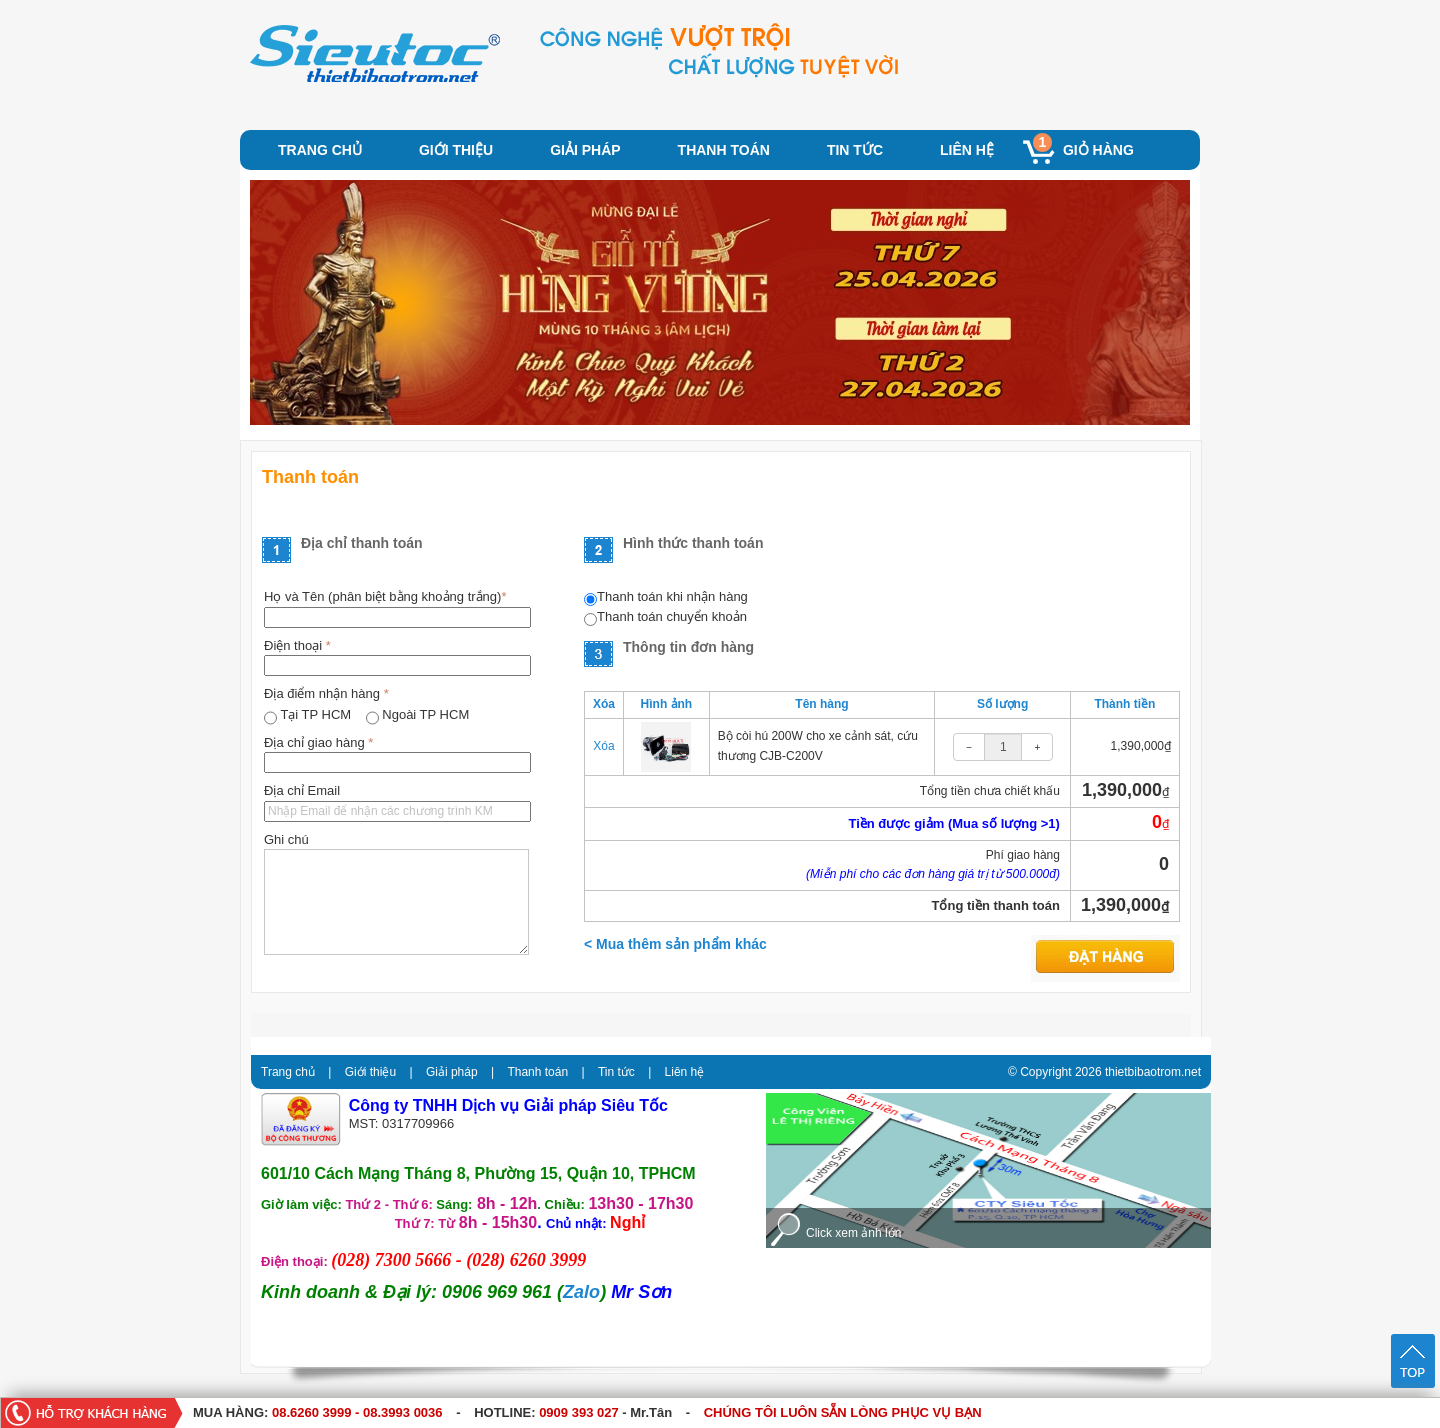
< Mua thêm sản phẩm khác (675, 944)
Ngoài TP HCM (425, 714)
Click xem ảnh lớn (853, 1233)
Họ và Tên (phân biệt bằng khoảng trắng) (385, 596)
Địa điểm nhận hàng (326, 693)
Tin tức (855, 150)
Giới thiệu (456, 150)
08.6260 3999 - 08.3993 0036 (357, 1412)
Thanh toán (724, 150)
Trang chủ (320, 150)
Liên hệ (967, 150)
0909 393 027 (579, 1412)
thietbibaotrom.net (1153, 1072)
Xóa (603, 746)
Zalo (581, 1292)
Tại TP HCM (317, 714)
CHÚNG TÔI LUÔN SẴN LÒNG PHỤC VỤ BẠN (843, 1412)
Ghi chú (286, 839)
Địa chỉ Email (302, 790)
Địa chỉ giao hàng (318, 742)
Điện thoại (297, 645)
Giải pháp (585, 150)
